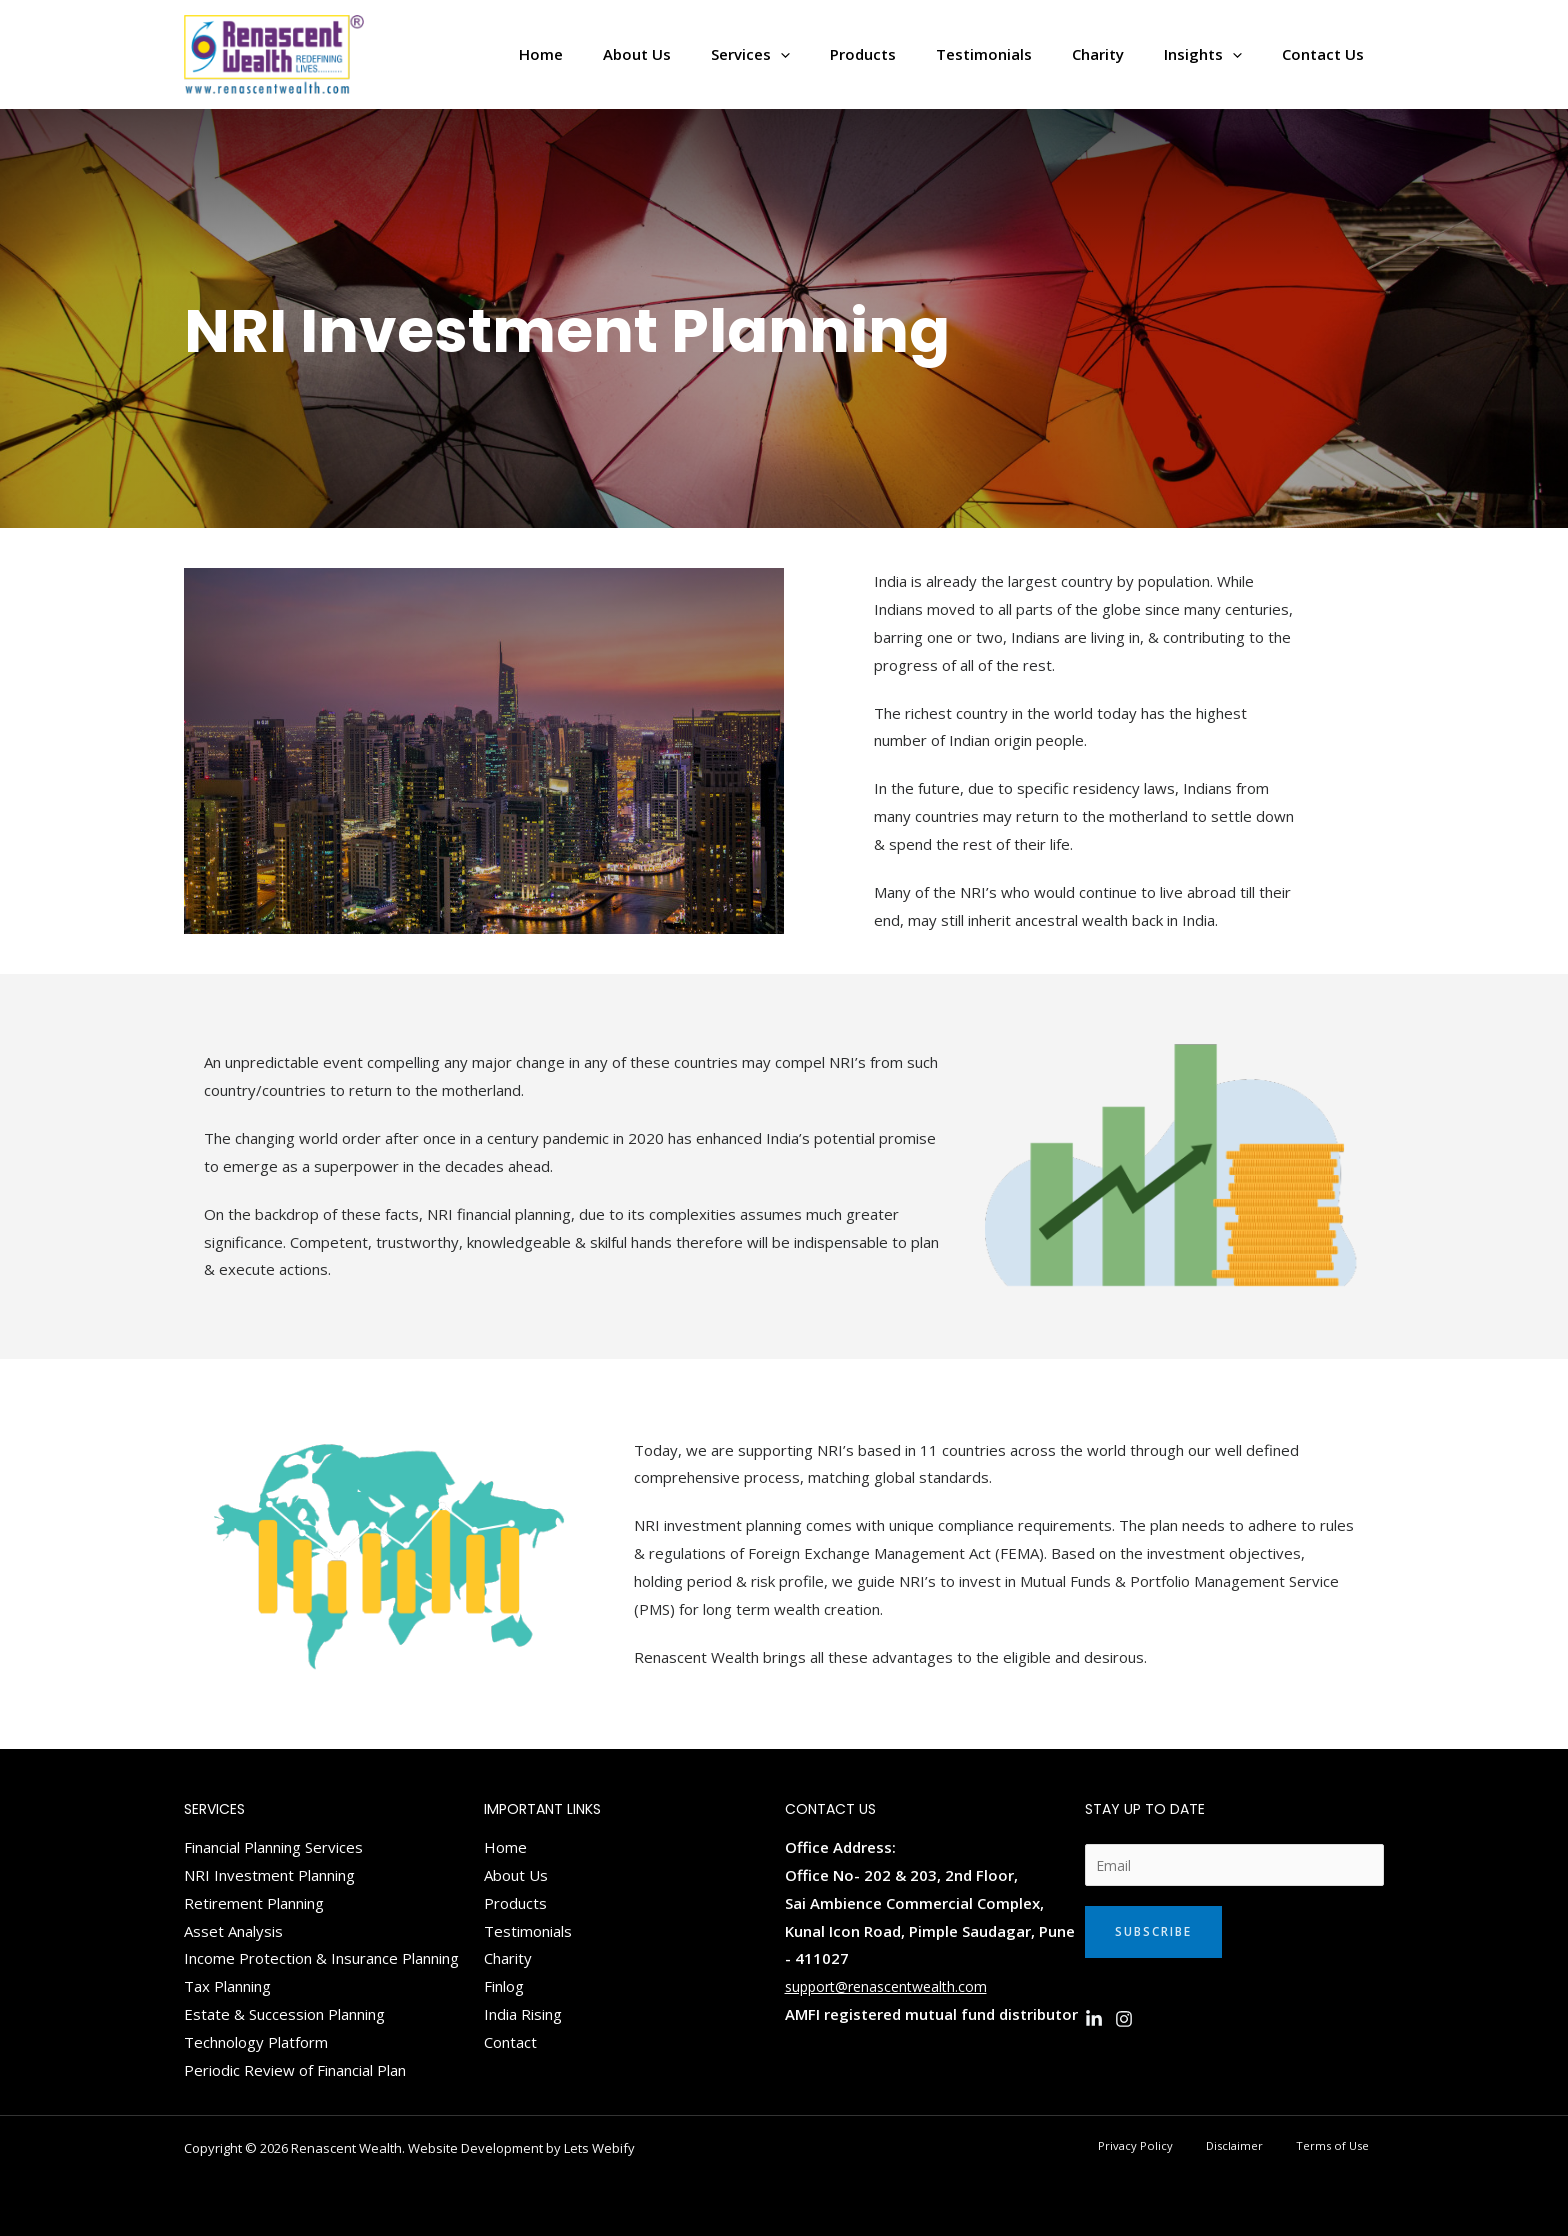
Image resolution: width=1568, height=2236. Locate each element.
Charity (508, 1958)
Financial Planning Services (273, 1847)
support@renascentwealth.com (893, 1986)
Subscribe (1153, 1934)
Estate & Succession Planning (284, 2014)
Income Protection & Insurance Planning (321, 1958)
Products (515, 1903)
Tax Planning (227, 1986)
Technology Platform (256, 2042)
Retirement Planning (254, 1903)
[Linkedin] (1094, 2022)
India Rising (523, 2014)
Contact (510, 2042)
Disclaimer (1266, 2146)
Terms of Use (1346, 2146)
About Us (516, 1875)
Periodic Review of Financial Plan (295, 2070)
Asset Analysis (233, 1931)
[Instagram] (1124, 2022)
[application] (835, 55)
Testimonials (528, 1931)
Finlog (504, 1986)
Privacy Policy (1186, 2146)
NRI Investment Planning (269, 1875)
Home (505, 1847)
